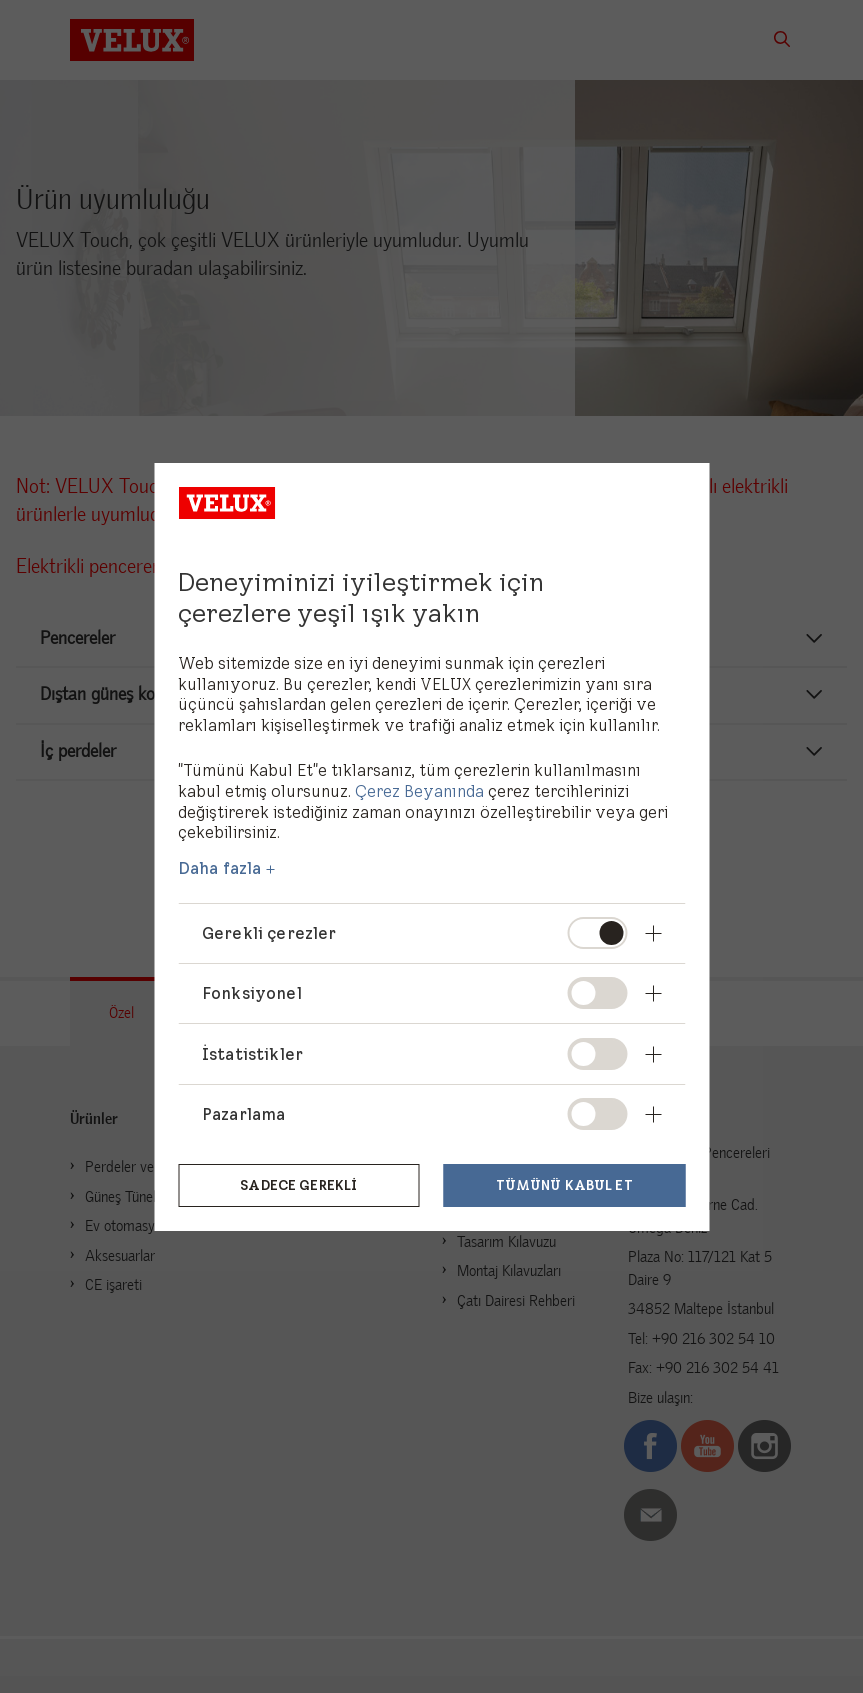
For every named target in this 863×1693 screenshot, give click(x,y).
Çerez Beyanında (419, 791)
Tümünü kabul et (564, 1183)
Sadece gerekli (298, 1183)
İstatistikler (252, 1054)
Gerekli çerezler (269, 933)
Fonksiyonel (252, 993)
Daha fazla (220, 868)
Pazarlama (243, 1114)
